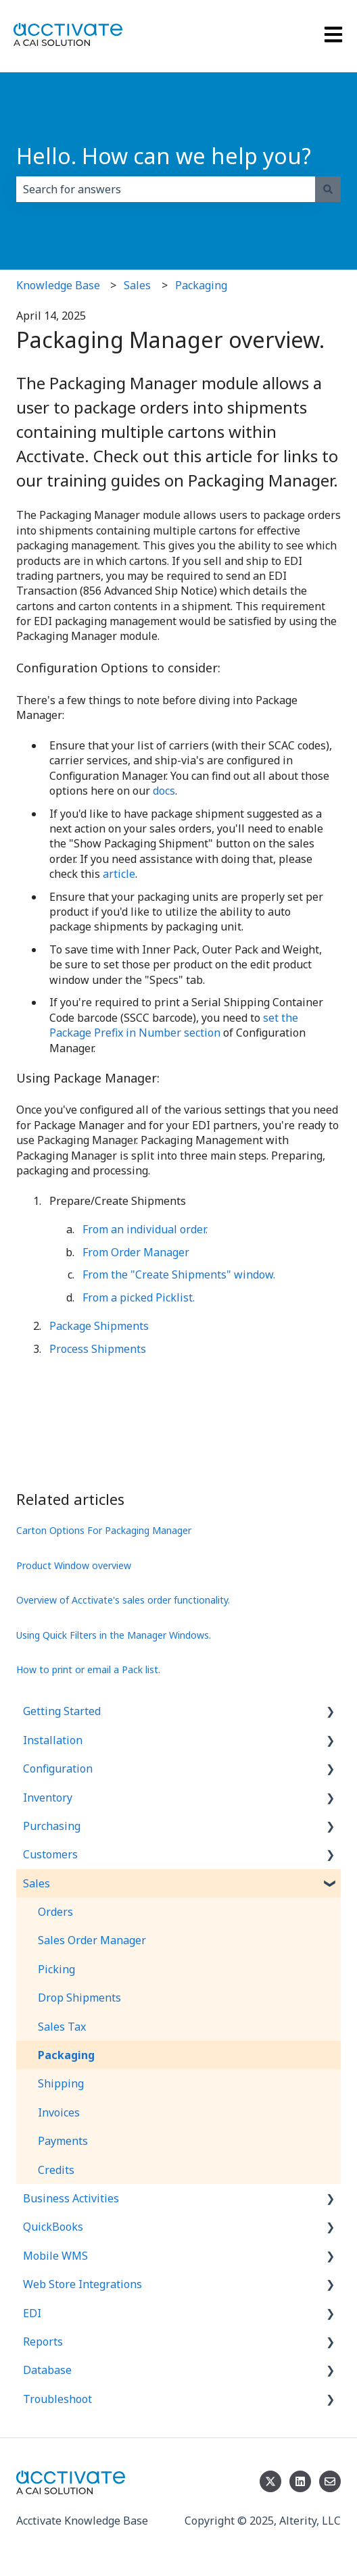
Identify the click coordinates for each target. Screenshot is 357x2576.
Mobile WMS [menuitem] (55, 2255)
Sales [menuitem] (36, 1883)
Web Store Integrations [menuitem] (82, 2284)
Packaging (201, 285)
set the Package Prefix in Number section (173, 1025)
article (119, 873)
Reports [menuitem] (43, 2341)
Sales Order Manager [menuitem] (92, 1940)
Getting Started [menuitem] (62, 1711)
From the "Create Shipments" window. (178, 1274)
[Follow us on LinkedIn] (300, 2481)
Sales (137, 285)
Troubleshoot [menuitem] (57, 2399)
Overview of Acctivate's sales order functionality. (123, 1599)
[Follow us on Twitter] (270, 2481)
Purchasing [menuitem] (51, 1825)
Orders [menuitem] (55, 1911)
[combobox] (165, 189)
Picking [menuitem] (56, 1969)
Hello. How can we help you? (163, 155)
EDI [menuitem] (32, 2313)
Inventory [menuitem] (47, 1797)
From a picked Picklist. (138, 1297)
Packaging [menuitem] (66, 2055)
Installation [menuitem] (52, 1740)
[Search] (328, 189)
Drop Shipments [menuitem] (79, 1997)
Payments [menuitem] (63, 2140)
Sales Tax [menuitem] (62, 2026)
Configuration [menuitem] (58, 1768)
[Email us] (330, 2481)
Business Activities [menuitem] (71, 2198)
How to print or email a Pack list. (88, 1669)
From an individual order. (145, 1229)
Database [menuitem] (47, 2369)
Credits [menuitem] (56, 2169)
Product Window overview (73, 1565)
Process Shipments (97, 1348)
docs (164, 790)
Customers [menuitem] (50, 1854)
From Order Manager (135, 1252)
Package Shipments (99, 1325)
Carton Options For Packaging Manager (103, 1530)
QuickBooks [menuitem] (53, 2226)
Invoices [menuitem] (59, 2112)
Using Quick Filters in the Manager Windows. (113, 1635)
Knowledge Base (58, 285)
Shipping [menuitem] (61, 2083)
